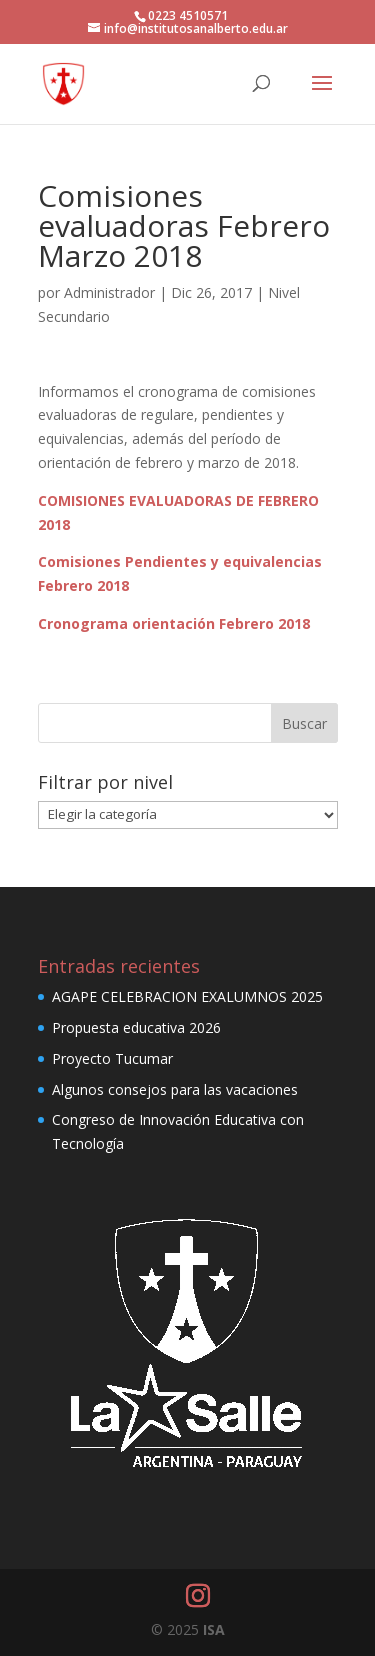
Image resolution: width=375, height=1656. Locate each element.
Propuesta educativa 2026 (136, 1027)
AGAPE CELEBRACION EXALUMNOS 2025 (187, 996)
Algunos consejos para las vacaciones (175, 1089)
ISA (214, 1629)
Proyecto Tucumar (112, 1058)
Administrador (109, 292)
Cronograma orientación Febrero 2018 (174, 623)
